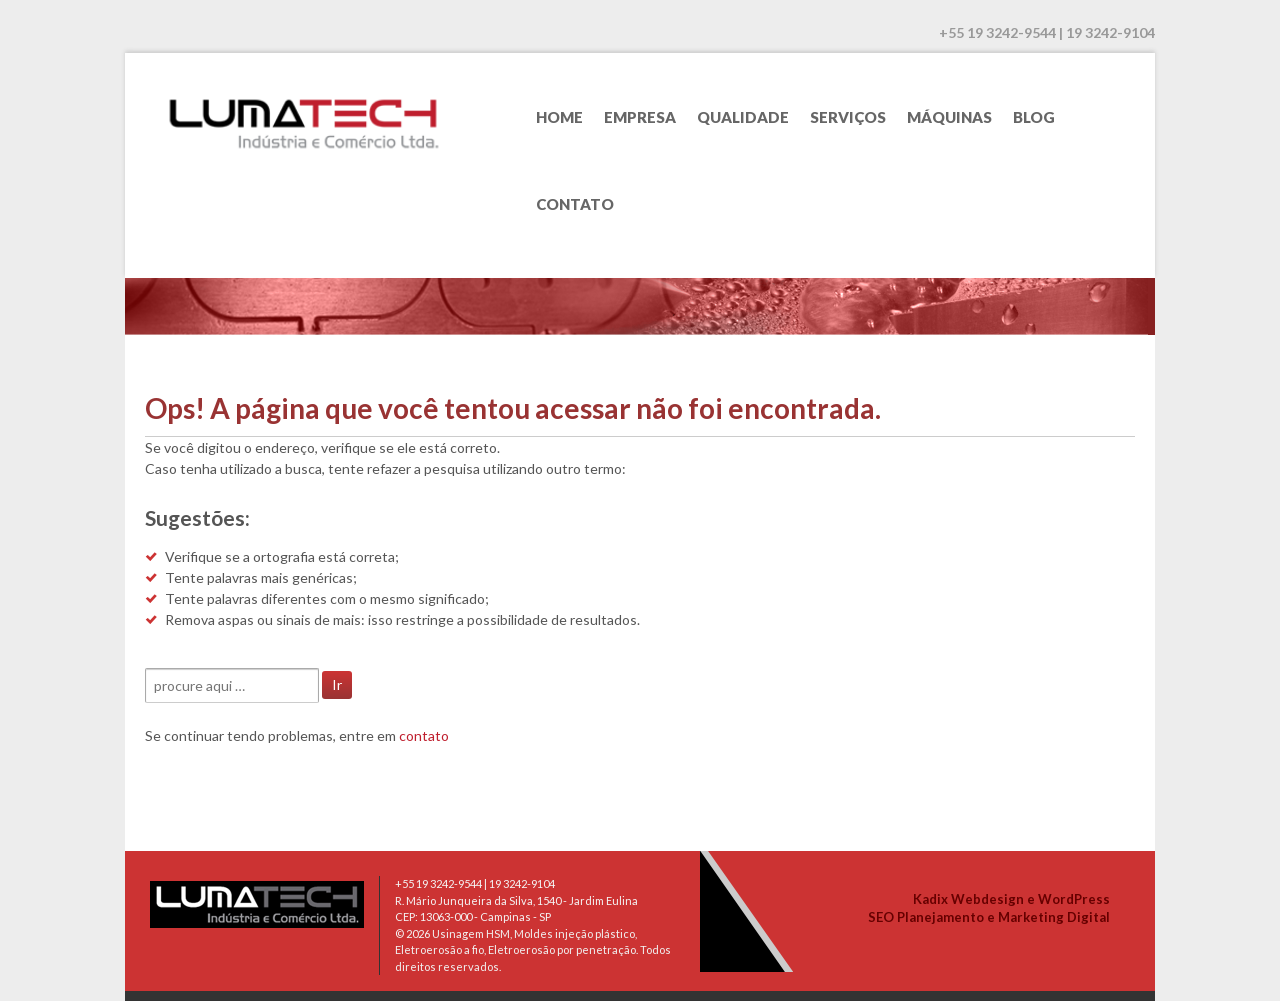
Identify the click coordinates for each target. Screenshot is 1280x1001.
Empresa (640, 117)
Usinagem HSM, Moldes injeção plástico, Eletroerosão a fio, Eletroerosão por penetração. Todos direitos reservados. (533, 950)
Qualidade (743, 117)
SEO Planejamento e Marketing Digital (989, 917)
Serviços (848, 117)
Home (559, 117)
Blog (1034, 117)
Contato (575, 204)
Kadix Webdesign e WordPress (1011, 899)
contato (424, 735)
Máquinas (949, 117)
